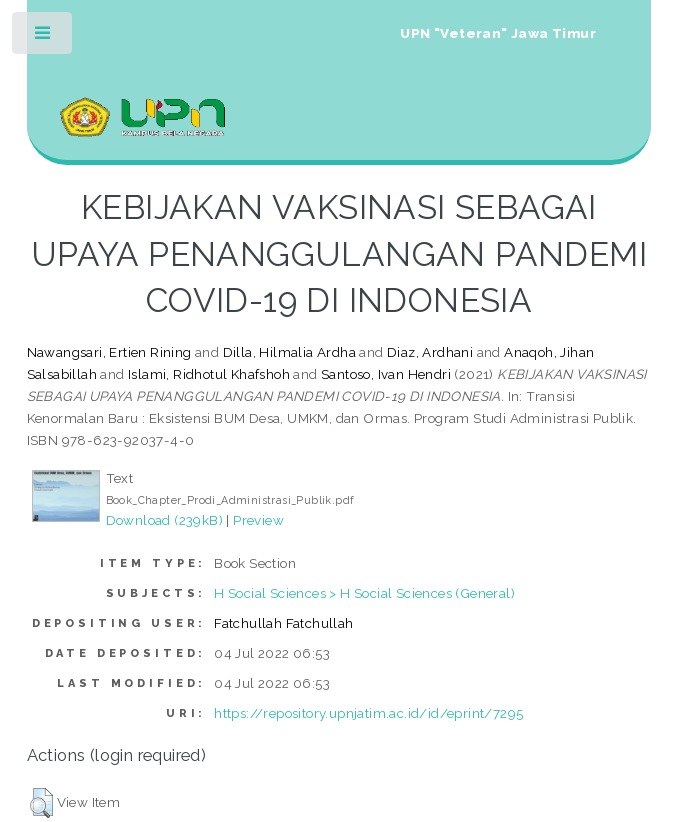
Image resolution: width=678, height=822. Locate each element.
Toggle (43, 37)
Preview (258, 520)
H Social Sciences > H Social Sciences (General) (364, 593)
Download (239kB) (164, 520)
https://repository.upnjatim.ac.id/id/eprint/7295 (368, 713)
